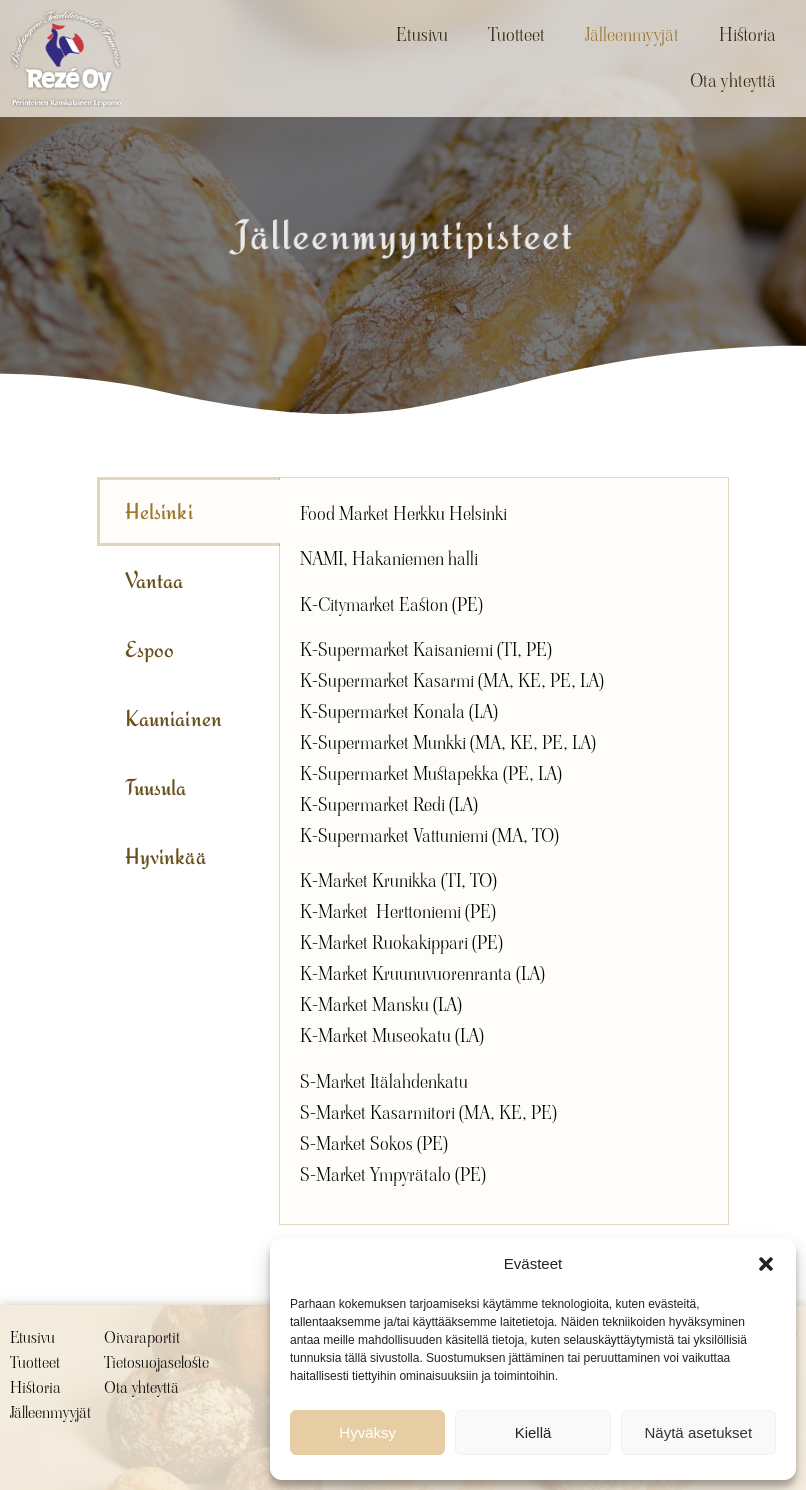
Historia (747, 34)
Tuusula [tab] (156, 787)
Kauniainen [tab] (173, 718)
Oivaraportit (142, 1337)
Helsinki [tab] (159, 511)
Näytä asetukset (699, 1432)
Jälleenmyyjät (632, 34)
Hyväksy (367, 1432)
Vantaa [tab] (154, 580)
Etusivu (422, 34)
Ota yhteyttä (733, 80)
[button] (766, 1264)
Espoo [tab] (150, 649)
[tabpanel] (504, 851)
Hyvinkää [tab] (165, 856)
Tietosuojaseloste (156, 1362)
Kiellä (533, 1432)
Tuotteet (516, 34)
